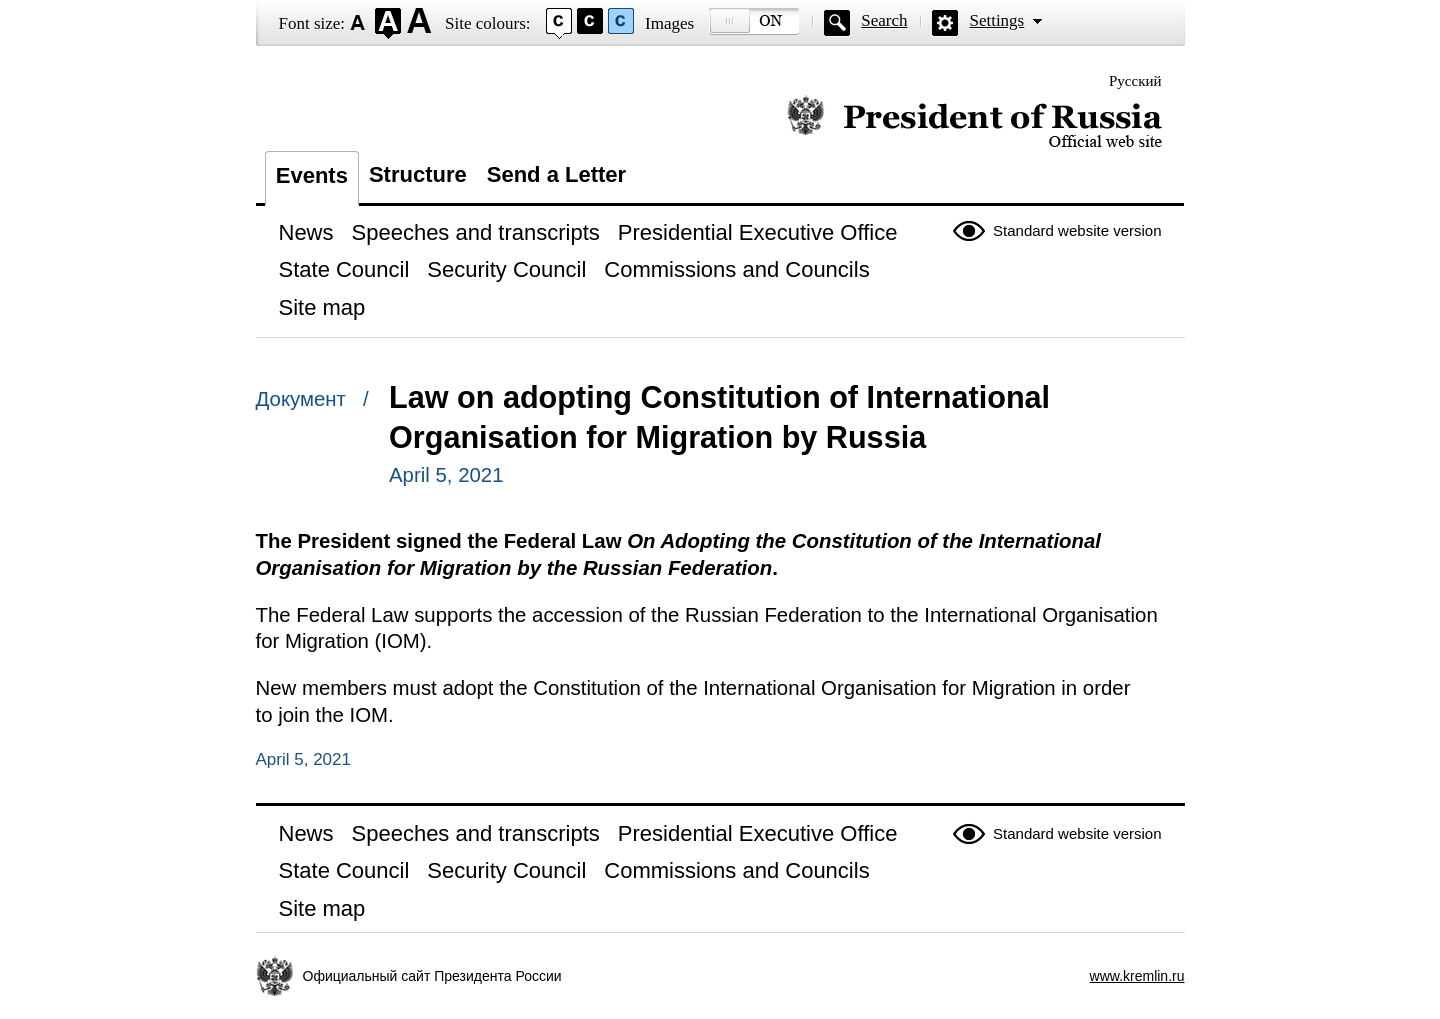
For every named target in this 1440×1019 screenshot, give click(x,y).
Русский (1135, 81)
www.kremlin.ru (1137, 976)
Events (312, 175)
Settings (996, 20)
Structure (418, 174)
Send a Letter (556, 174)
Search (884, 20)
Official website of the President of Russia (974, 122)
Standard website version (1077, 230)
